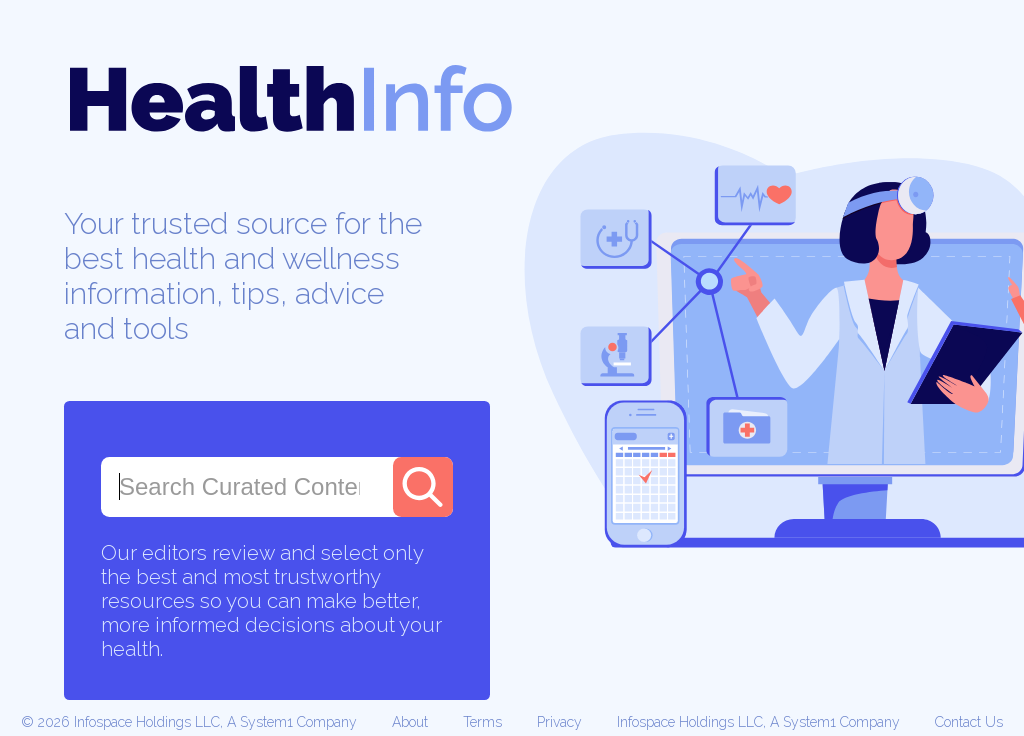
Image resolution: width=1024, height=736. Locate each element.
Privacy (559, 722)
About (410, 722)
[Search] (423, 487)
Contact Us (969, 722)
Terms (482, 722)
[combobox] (239, 487)
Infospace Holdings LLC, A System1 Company (758, 722)
